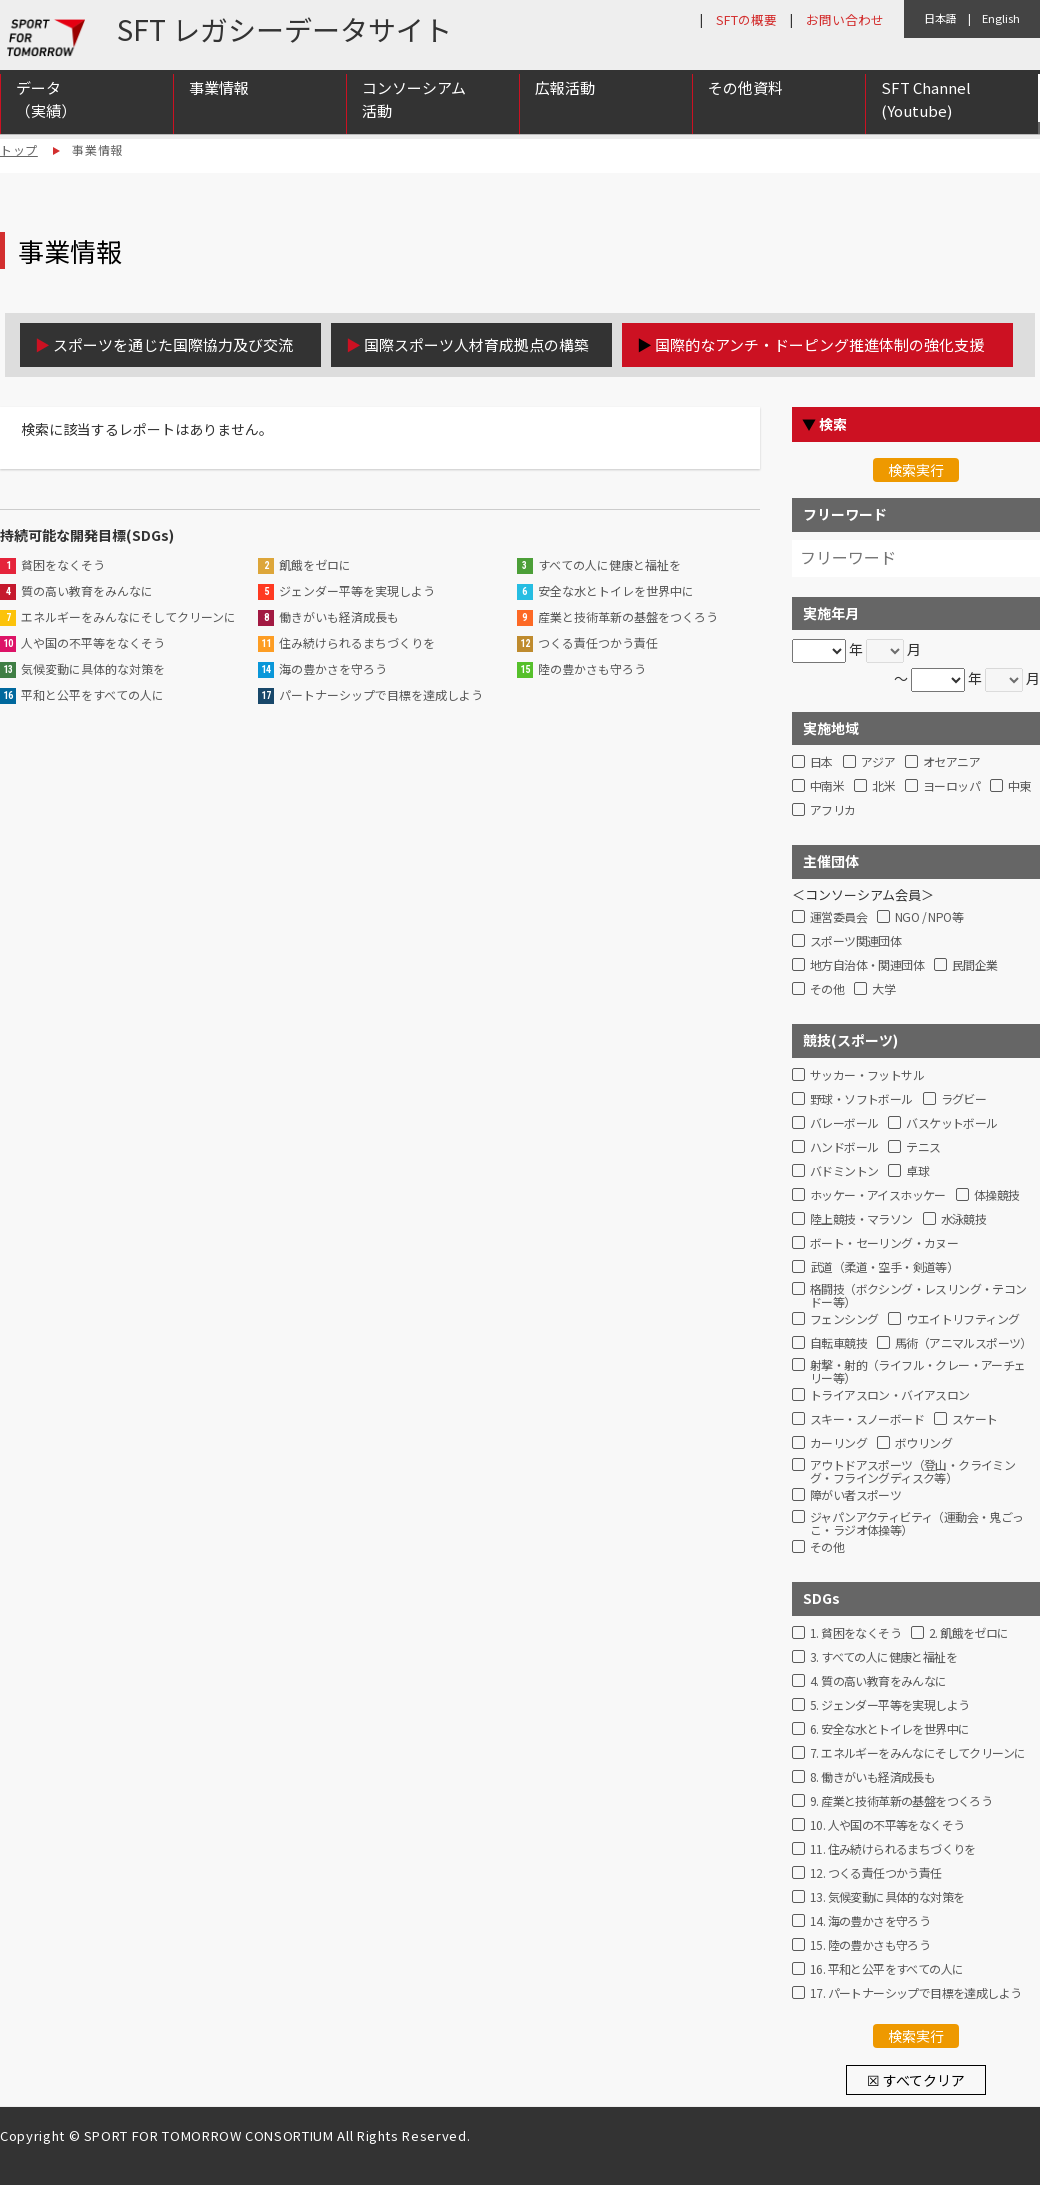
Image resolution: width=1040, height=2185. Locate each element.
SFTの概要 (746, 19)
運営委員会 (838, 917)
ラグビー (964, 1099)
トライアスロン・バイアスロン (890, 1395)
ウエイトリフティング (962, 1319)
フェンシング (844, 1319)
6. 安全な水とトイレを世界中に (889, 1729)
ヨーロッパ (951, 786)
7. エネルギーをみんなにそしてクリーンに (917, 1753)
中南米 (827, 786)
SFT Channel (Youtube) (926, 103)
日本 (821, 762)
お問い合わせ (845, 19)
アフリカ (833, 810)
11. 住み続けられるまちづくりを (893, 1849)
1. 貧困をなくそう (855, 1633)
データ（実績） (46, 103)
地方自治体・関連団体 (867, 965)
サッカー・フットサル (867, 1075)
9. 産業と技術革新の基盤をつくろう (901, 1801)
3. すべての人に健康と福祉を (883, 1657)
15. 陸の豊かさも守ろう (870, 1945)
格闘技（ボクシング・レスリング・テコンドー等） (918, 1293)
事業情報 (219, 91)
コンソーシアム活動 (414, 103)
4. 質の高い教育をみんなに (878, 1681)
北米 (883, 786)
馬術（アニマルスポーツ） (963, 1343)
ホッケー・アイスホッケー (878, 1195)
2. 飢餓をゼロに (969, 1633)
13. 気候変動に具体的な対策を (887, 1897)
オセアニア (951, 762)
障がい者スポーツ (855, 1495)
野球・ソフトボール (861, 1099)
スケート (975, 1419)
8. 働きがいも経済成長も (872, 1777)
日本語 (940, 18)
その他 (827, 989)
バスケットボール (951, 1123)
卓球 (917, 1171)
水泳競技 (964, 1219)
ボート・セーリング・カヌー (884, 1243)
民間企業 (975, 965)
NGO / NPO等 (929, 917)
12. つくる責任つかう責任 (876, 1873)
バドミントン (844, 1171)
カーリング (838, 1443)
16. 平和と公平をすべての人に (886, 1969)
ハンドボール (844, 1147)
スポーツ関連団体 (855, 941)
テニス (923, 1147)
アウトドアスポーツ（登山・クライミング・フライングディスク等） (912, 1469)
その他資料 (745, 91)
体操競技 (997, 1195)
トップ (19, 149)
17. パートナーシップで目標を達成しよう (915, 1993)
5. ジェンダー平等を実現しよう (889, 1705)
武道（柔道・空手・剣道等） (884, 1267)
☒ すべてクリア (916, 2080)
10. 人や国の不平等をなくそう (887, 1825)
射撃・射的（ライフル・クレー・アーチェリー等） (918, 1369)
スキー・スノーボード (867, 1419)
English (1001, 18)
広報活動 (565, 91)
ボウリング (923, 1443)
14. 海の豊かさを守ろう (870, 1921)
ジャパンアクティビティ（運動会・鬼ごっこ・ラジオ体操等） (917, 1521)
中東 (1019, 786)
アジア (878, 762)
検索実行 (916, 470)
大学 (883, 989)
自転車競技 (838, 1343)
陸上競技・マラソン (861, 1219)
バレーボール (844, 1123)
